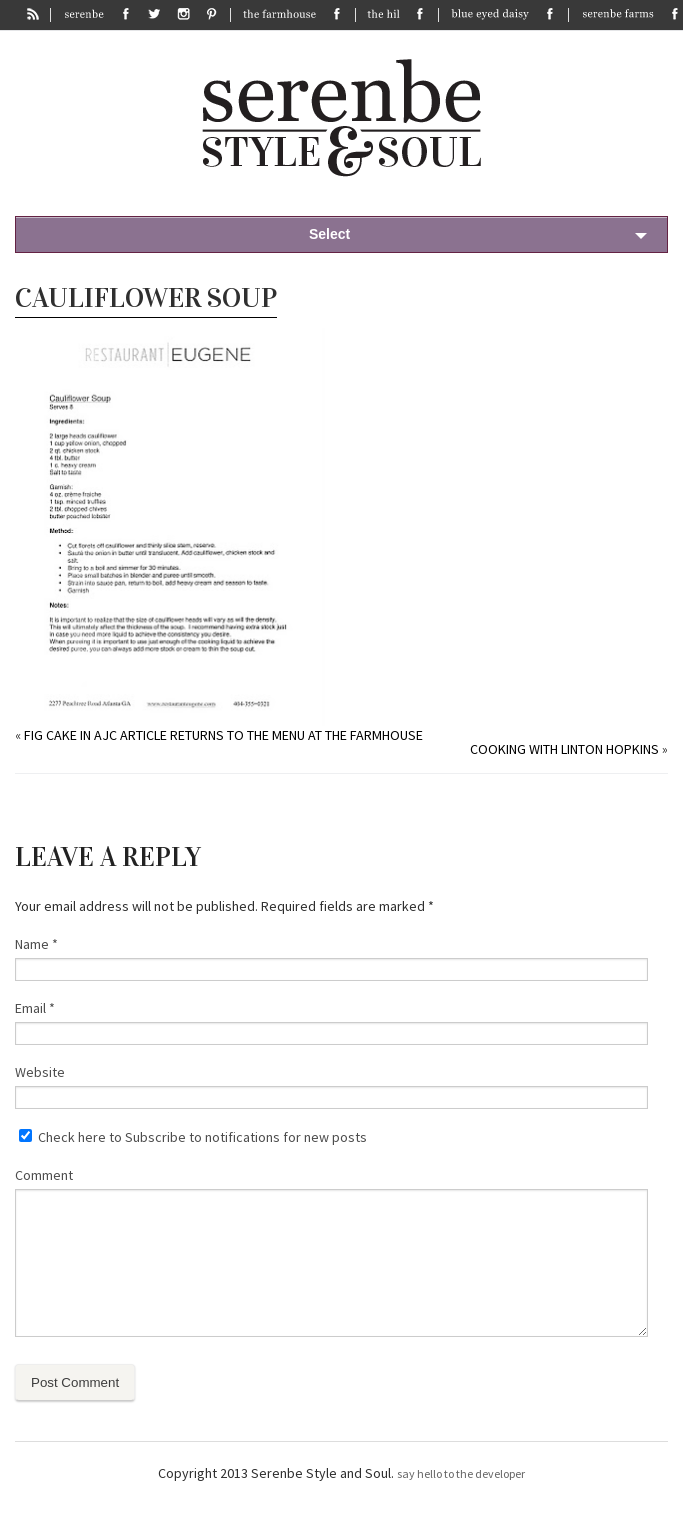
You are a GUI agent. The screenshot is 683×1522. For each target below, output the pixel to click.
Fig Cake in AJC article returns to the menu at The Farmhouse (223, 735)
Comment (44, 1175)
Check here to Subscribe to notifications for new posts (193, 1137)
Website (40, 1072)
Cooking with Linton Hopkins (564, 749)
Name (36, 944)
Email (35, 1008)
